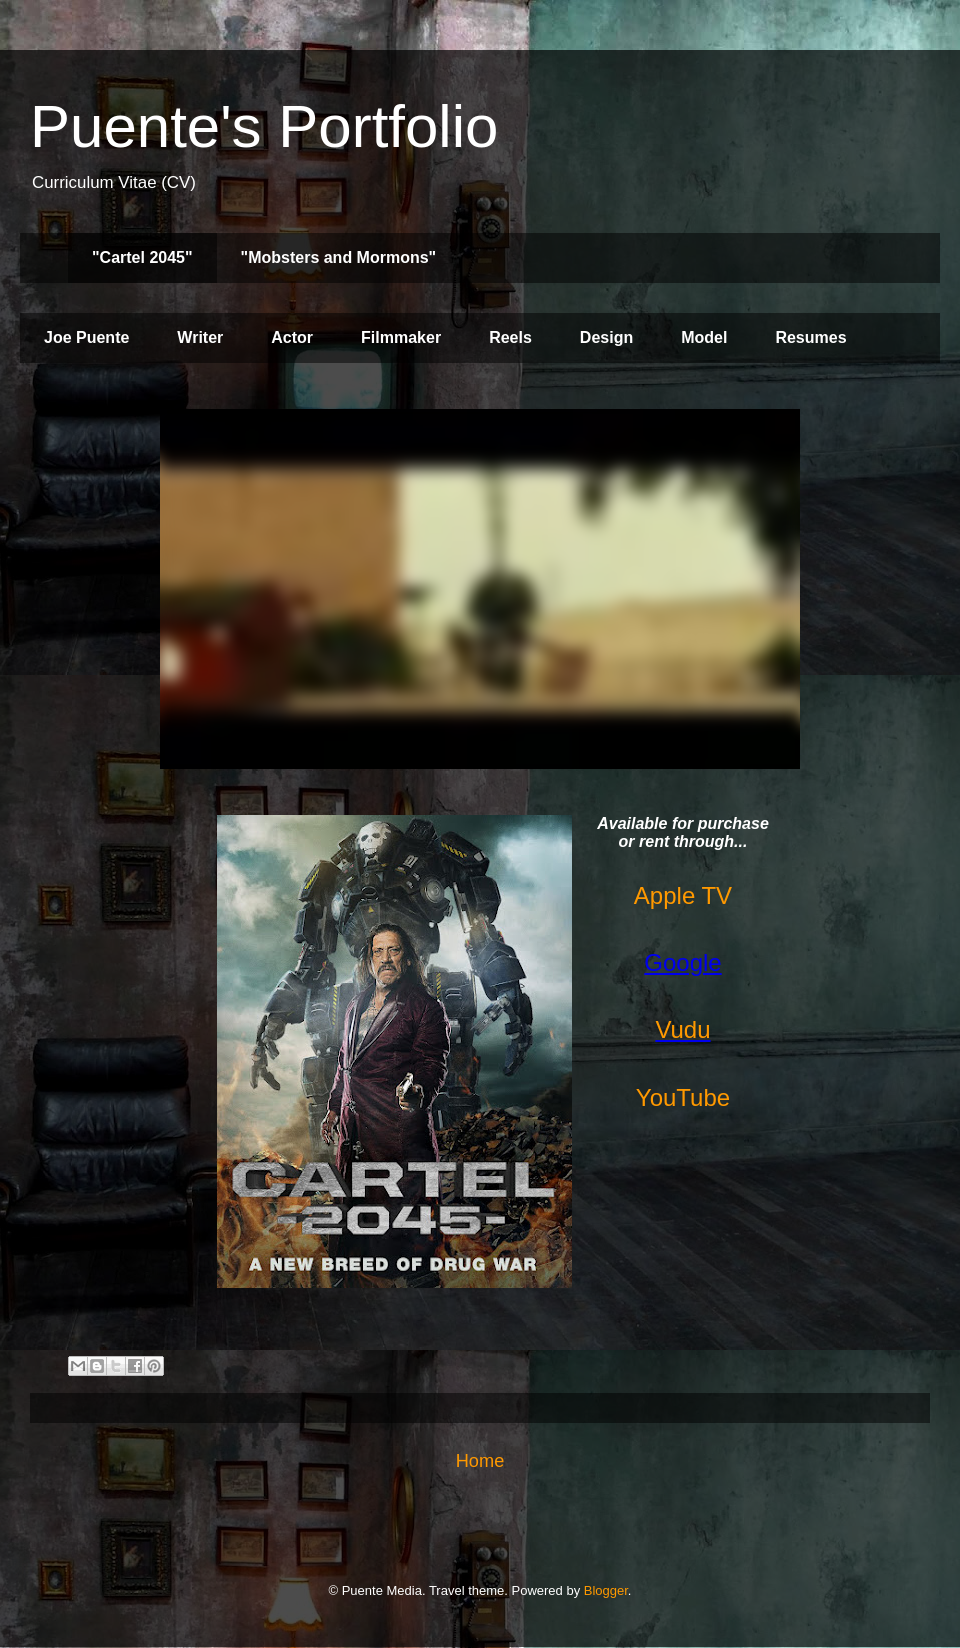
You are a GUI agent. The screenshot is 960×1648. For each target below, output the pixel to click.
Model (704, 337)
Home (480, 1461)
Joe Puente (86, 337)
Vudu (682, 1029)
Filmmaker (401, 337)
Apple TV (683, 895)
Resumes (810, 337)
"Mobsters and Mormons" (339, 257)
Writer (200, 337)
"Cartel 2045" (142, 257)
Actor (292, 337)
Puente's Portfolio (264, 126)
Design (606, 337)
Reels (510, 337)
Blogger (606, 1590)
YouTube (683, 1097)
